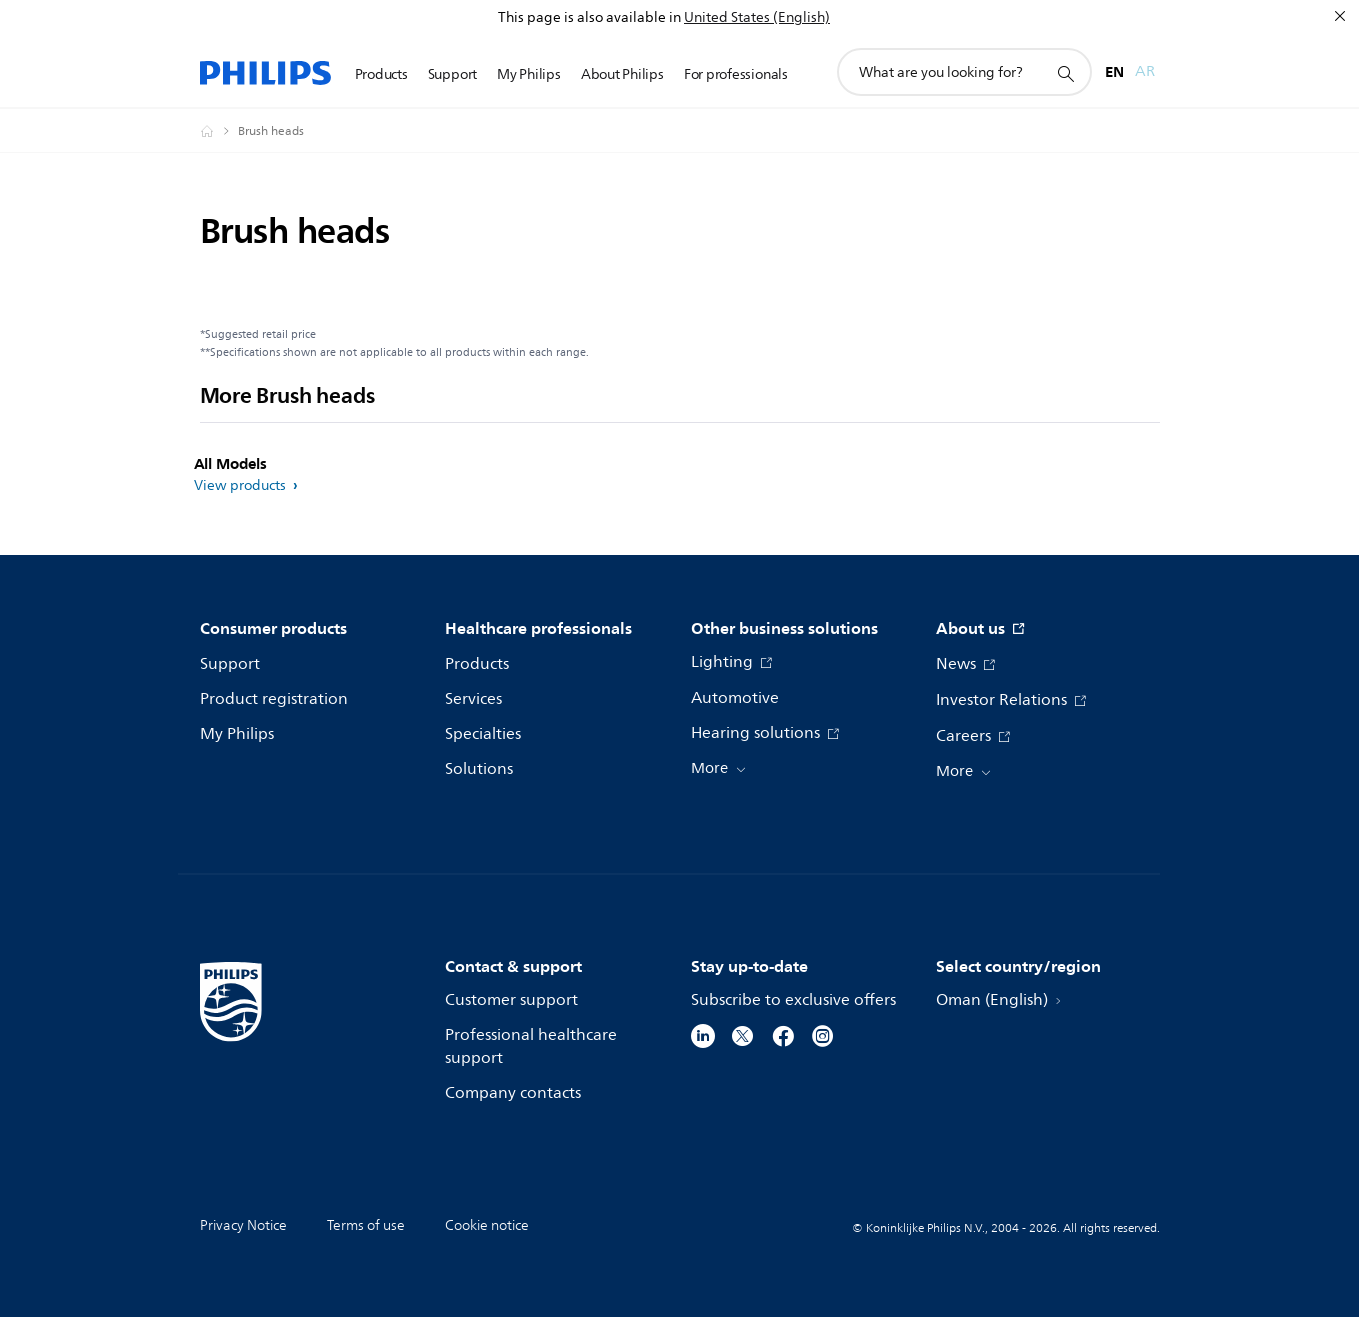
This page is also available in (589, 17)
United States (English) (757, 17)
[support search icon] (1065, 73)
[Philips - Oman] (219, 131)
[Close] (1340, 16)
